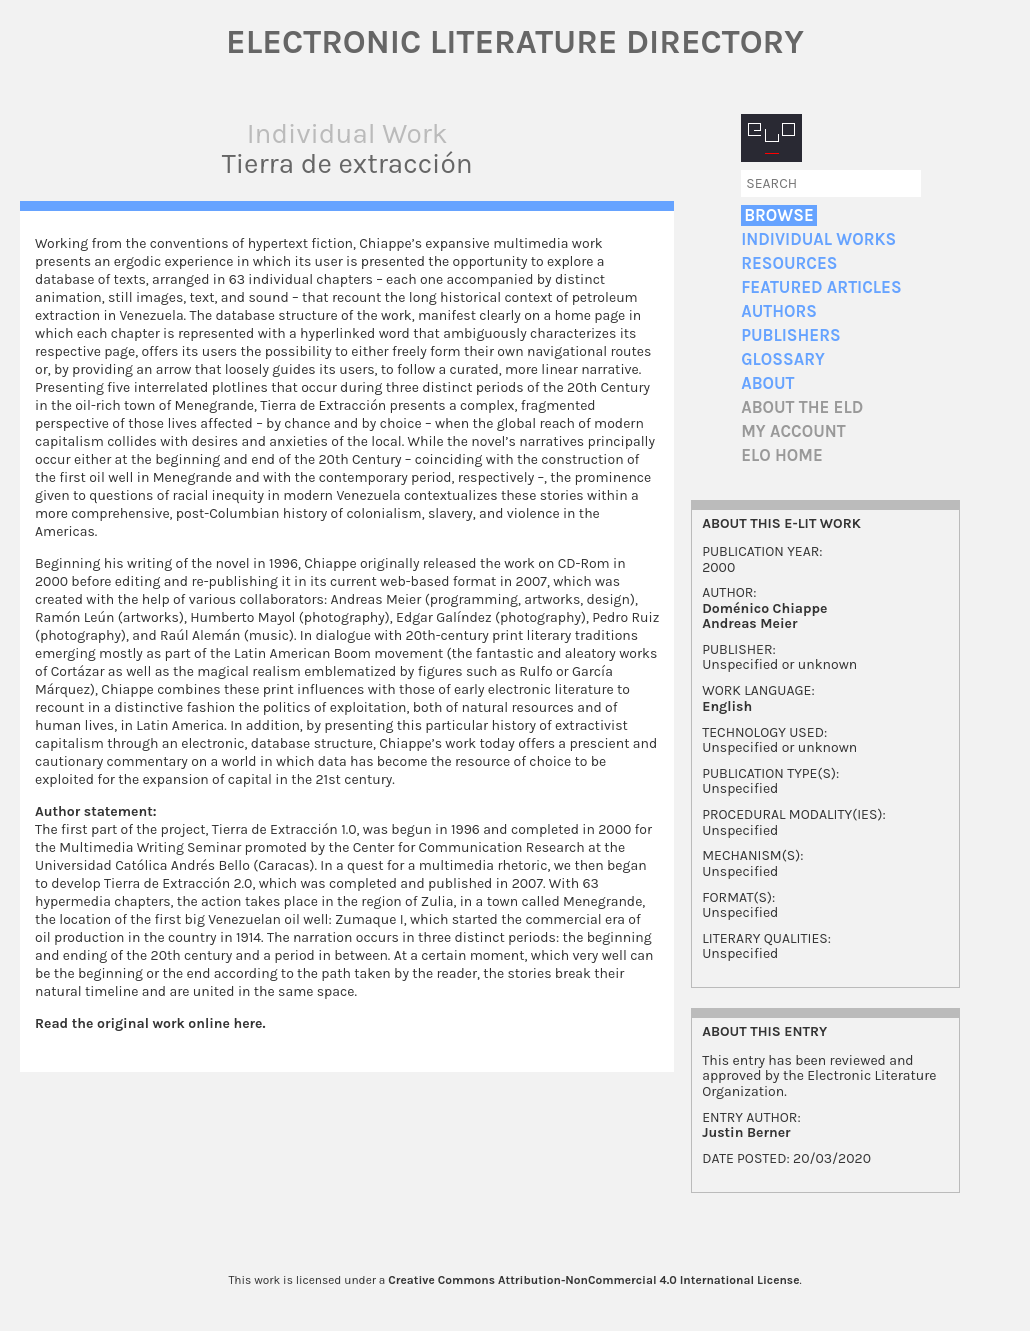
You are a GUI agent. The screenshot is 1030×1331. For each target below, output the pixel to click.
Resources (789, 263)
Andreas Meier (749, 623)
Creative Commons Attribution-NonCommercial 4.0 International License (593, 1280)
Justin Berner (746, 1132)
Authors (779, 311)
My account (793, 431)
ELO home (782, 455)
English (727, 706)
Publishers (790, 335)
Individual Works (818, 239)
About (767, 383)
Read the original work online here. (150, 1023)
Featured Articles (821, 287)
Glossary (783, 359)
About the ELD (802, 407)
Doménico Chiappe (764, 608)
